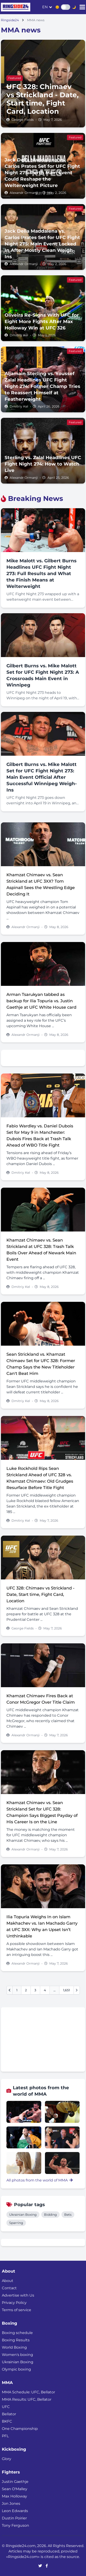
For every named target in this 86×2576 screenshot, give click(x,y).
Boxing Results (16, 2340)
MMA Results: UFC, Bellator (26, 2399)
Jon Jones (11, 2503)
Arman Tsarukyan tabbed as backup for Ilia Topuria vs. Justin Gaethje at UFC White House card (41, 1001)
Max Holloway (14, 2496)
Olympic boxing (16, 2369)
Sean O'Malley (14, 2489)
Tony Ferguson (15, 2525)
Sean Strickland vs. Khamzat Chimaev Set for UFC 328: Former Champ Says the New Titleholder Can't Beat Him (40, 1364)
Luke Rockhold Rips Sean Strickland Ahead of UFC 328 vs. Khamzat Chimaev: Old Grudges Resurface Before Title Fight (39, 1478)
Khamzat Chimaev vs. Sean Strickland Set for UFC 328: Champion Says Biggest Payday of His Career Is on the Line (42, 1812)
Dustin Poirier (14, 2518)
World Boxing (14, 2347)
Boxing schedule (17, 2333)
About (7, 2281)
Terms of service (16, 2310)
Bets (68, 2215)
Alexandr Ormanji (24, 193)
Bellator (9, 2414)
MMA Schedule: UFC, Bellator (28, 2392)
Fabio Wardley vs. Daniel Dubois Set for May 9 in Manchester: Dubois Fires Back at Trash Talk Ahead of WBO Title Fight (39, 1136)
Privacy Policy (14, 2302)
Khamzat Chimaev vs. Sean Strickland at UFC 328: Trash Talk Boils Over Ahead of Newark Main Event (41, 1250)
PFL (5, 2436)
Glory (6, 2459)
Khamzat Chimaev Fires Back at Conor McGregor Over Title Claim (40, 1699)
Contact (9, 2288)
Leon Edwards (15, 2511)
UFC (6, 2407)
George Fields (22, 120)
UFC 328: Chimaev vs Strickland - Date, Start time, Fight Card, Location (40, 1594)
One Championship (20, 2428)
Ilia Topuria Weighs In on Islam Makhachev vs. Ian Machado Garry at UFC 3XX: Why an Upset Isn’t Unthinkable (42, 1926)
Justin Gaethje (15, 2481)
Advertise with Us (18, 2295)
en (45, 7)
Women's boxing (17, 2354)
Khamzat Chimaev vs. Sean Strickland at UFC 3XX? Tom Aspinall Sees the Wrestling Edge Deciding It (40, 884)
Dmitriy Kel (20, 1173)
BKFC (7, 2421)
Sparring (16, 2223)
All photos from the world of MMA (39, 2180)
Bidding (50, 2215)
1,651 (66, 1990)
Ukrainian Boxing (23, 2215)
